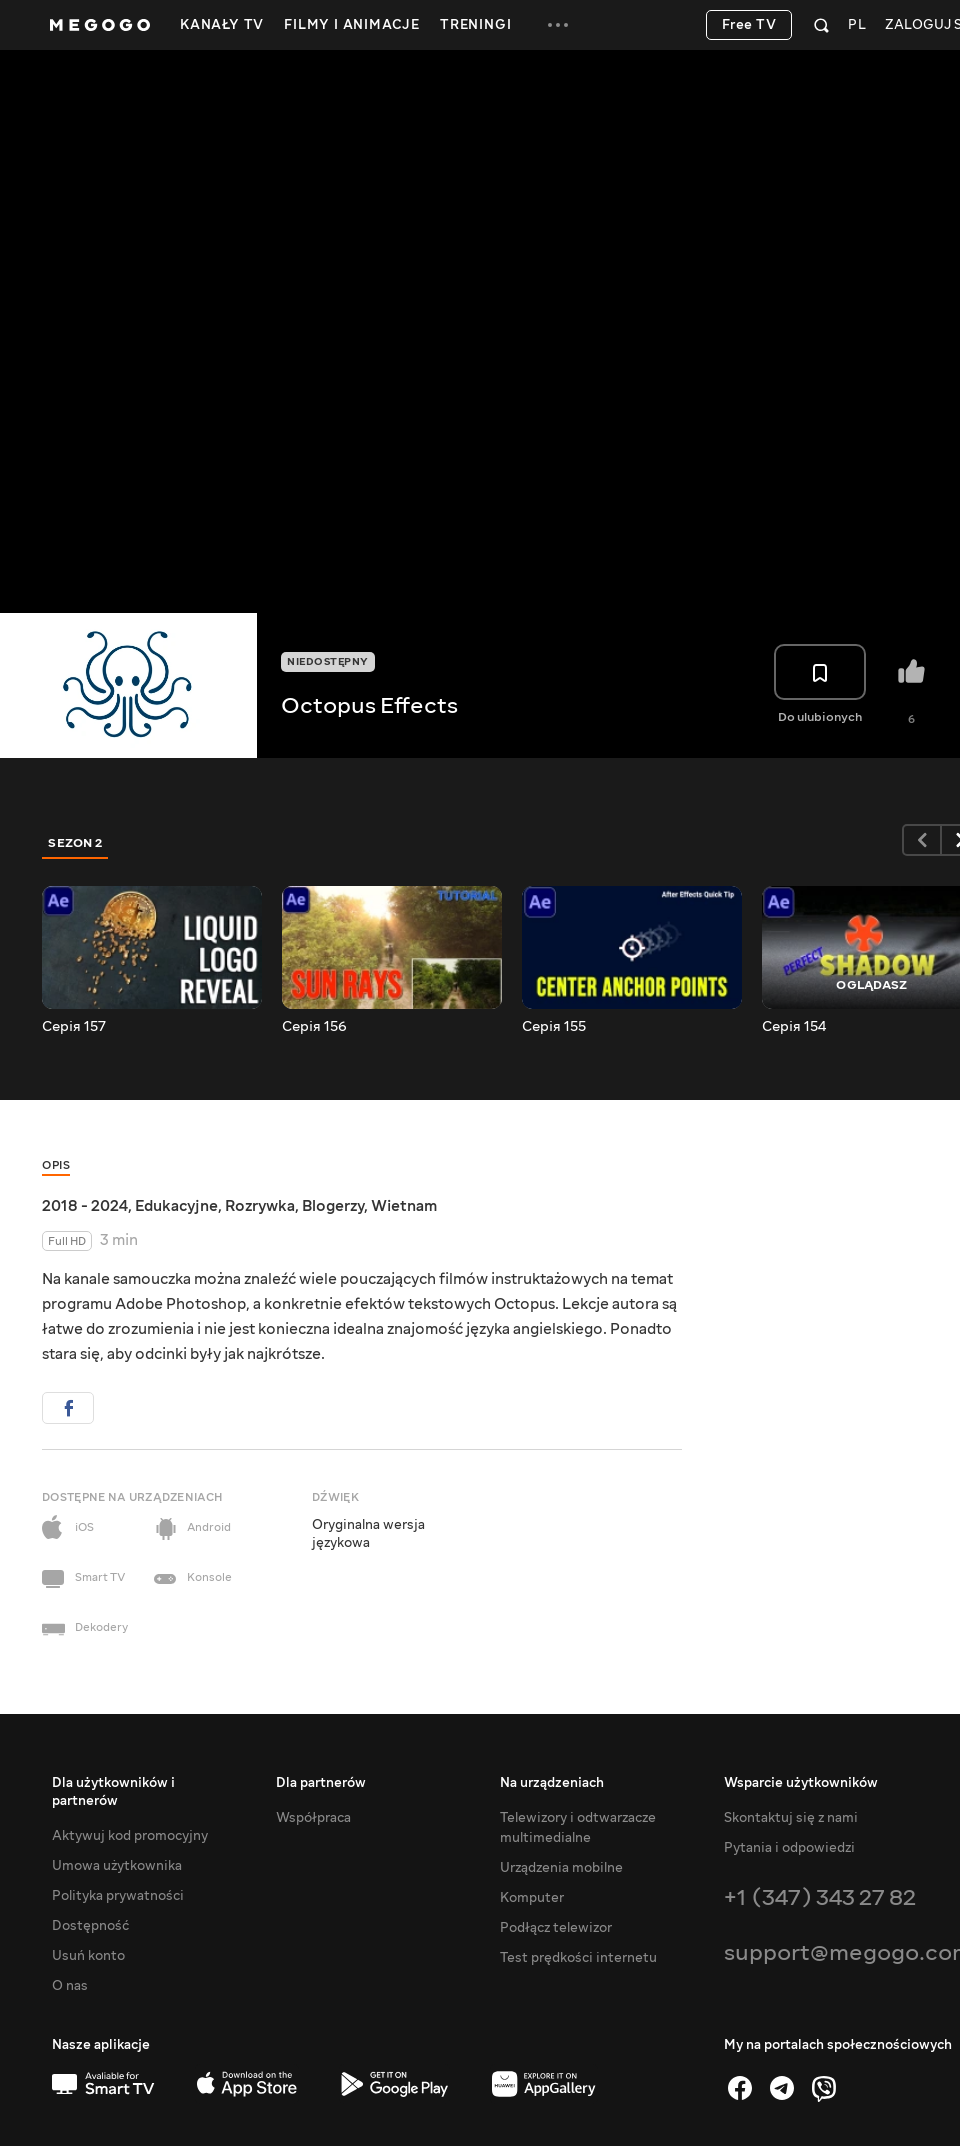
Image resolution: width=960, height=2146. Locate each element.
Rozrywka (260, 1206)
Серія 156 (314, 1027)
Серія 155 (554, 1027)
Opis (56, 1165)
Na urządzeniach (552, 1783)
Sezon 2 (75, 843)
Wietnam (404, 1206)
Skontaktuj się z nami (791, 1818)
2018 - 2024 (85, 1206)
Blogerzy (333, 1206)
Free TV (749, 25)
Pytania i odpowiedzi (789, 1848)
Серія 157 (74, 1027)
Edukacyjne (176, 1206)
